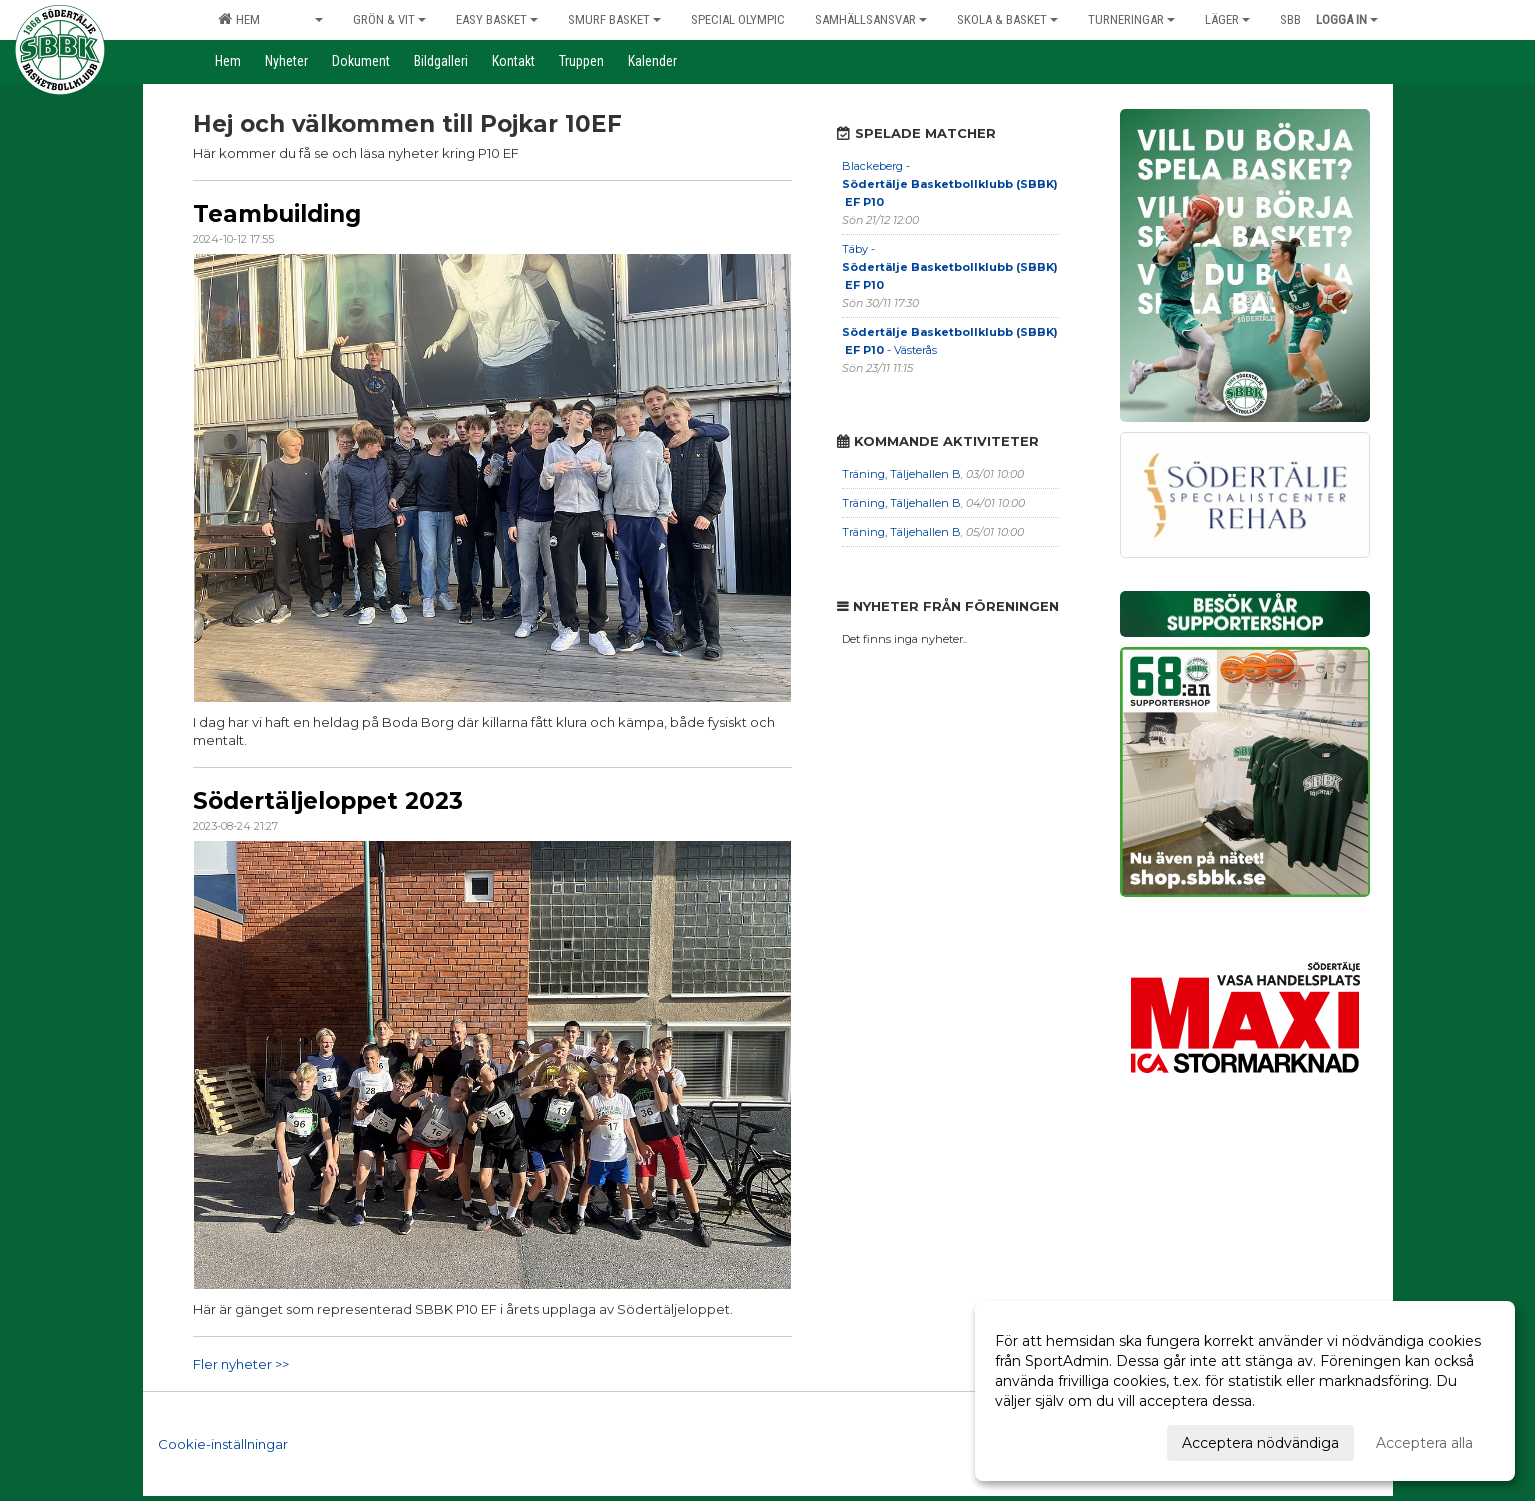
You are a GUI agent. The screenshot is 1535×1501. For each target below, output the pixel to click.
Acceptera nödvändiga (1260, 1443)
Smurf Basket (614, 19)
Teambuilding (277, 214)
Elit (306, 19)
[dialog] (1245, 1391)
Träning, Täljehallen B (901, 474)
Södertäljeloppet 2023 (328, 801)
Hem (239, 19)
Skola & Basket (1007, 19)
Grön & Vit (389, 19)
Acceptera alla (1424, 1443)
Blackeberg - (950, 184)
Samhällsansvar (871, 19)
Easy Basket (497, 19)
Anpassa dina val (1052, 1440)
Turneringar (1131, 19)
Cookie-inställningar (223, 1444)
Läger (1227, 19)
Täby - (950, 267)
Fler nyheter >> (241, 1364)
